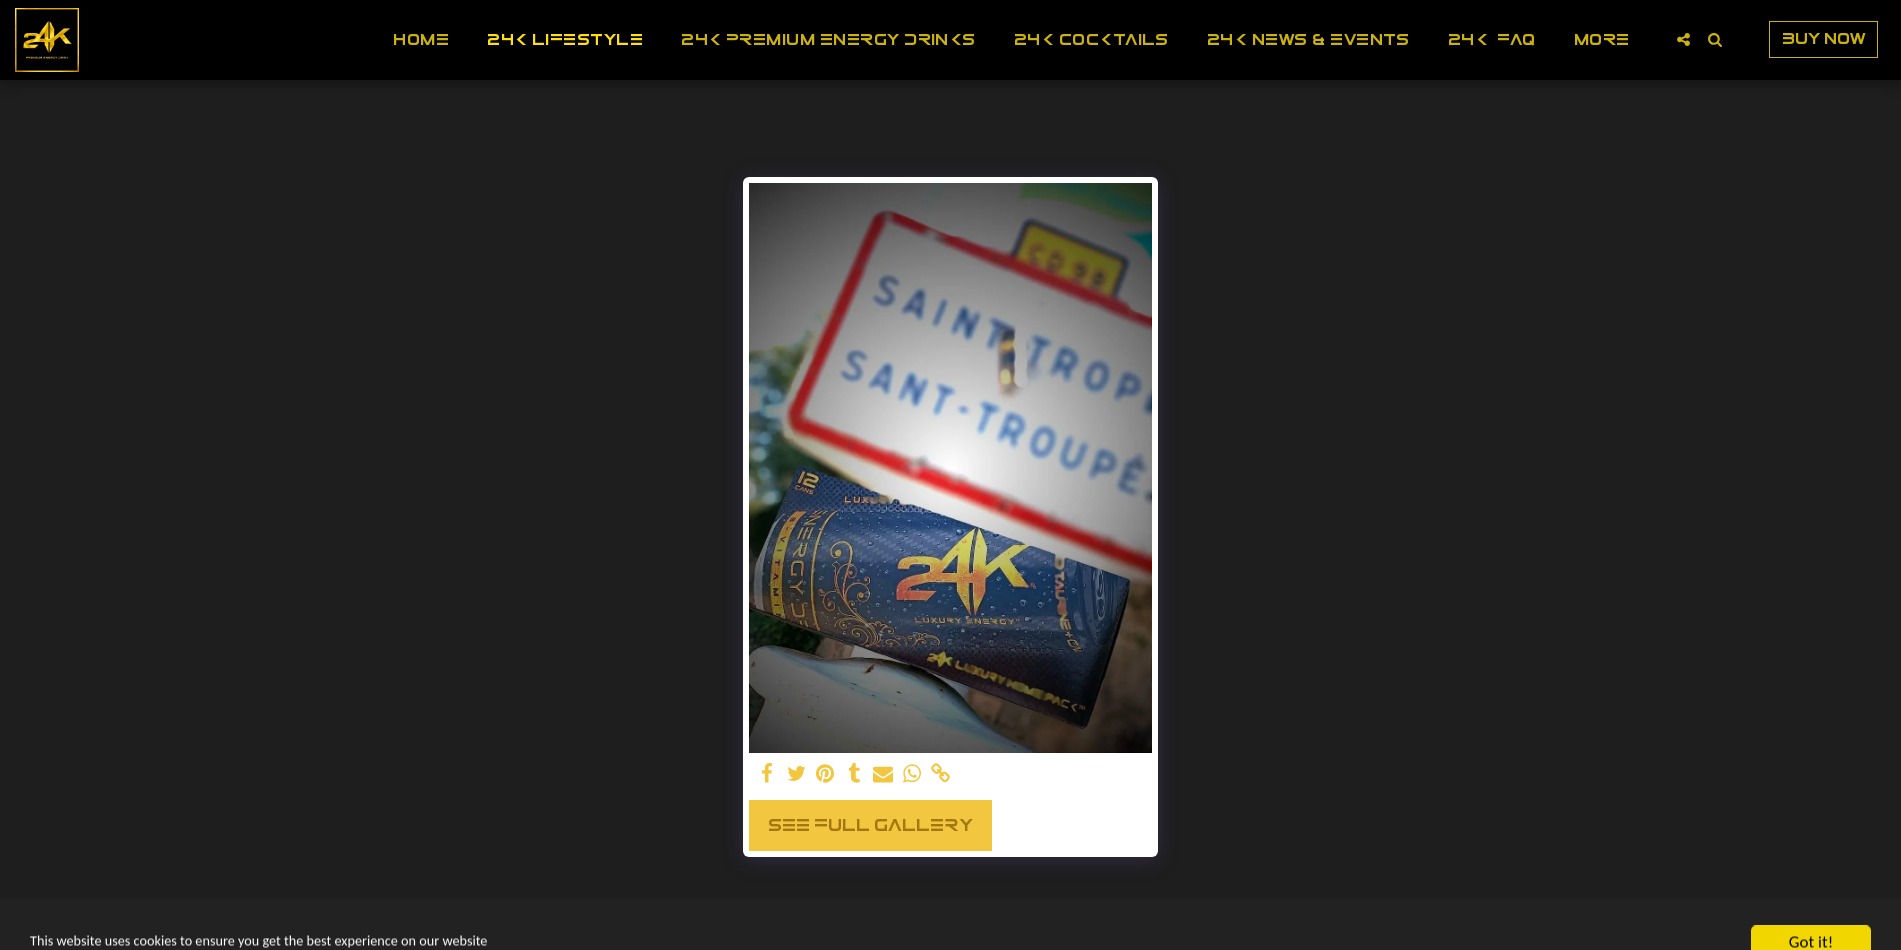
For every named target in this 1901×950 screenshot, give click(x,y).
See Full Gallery (870, 824)
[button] (1683, 39)
